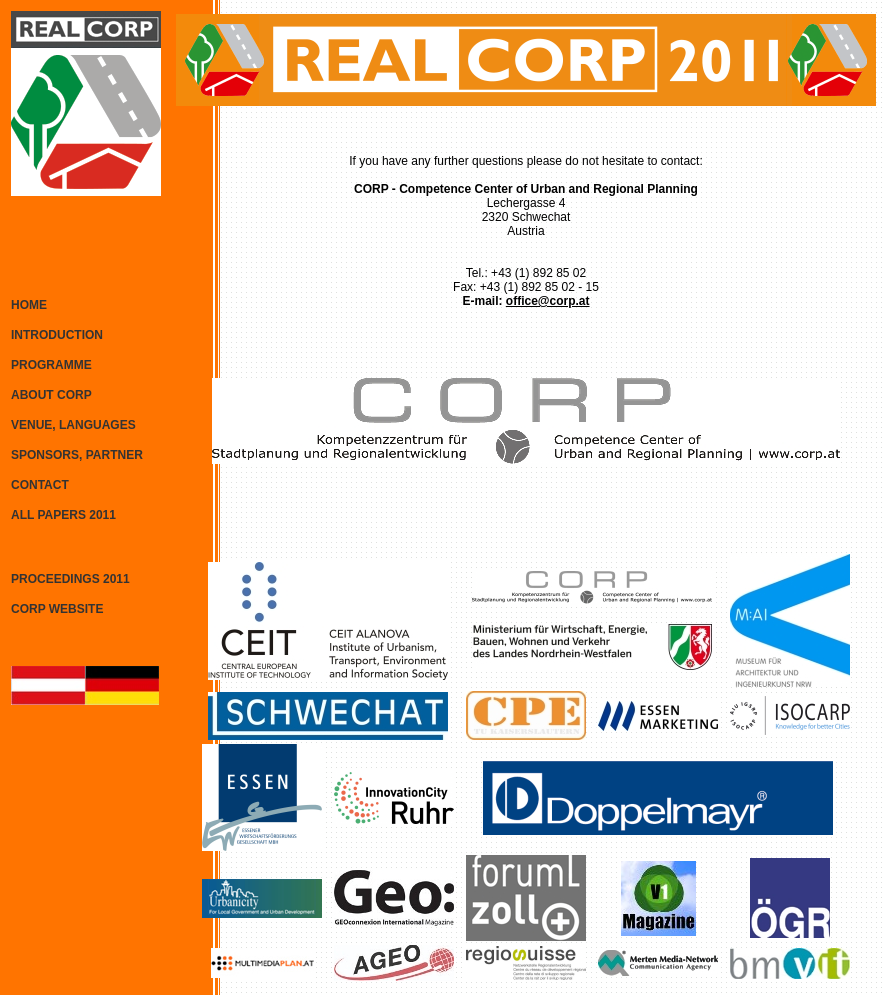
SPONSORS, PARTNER (77, 455)
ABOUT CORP (51, 395)
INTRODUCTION (57, 335)
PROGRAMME (51, 365)
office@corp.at (548, 301)
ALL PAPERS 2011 (63, 515)
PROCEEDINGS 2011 (70, 579)
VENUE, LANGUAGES (73, 425)
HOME (29, 305)
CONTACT (40, 485)
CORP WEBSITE (57, 609)
